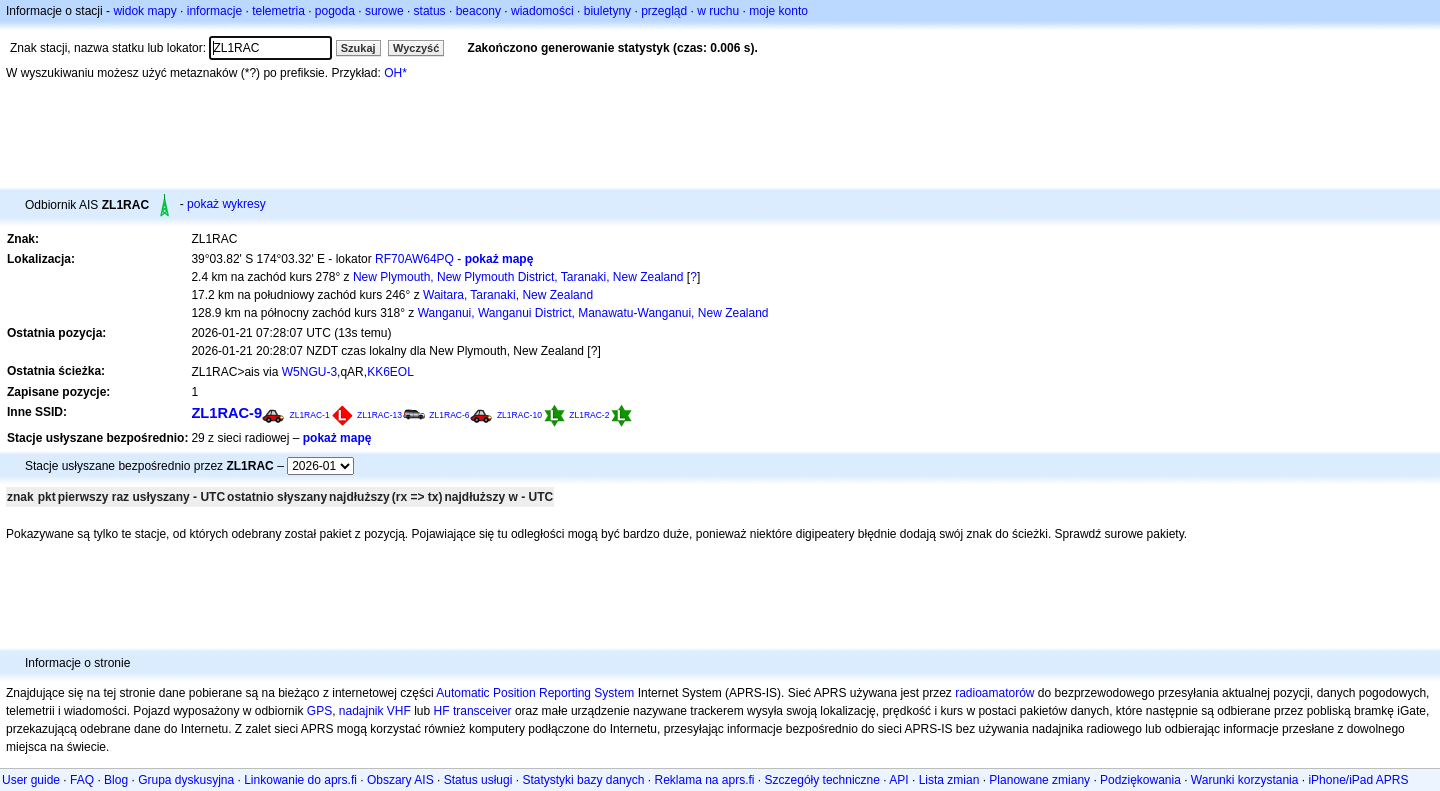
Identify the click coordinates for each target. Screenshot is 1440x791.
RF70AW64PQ (414, 259)
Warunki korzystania (1245, 780)
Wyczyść (416, 48)
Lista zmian (949, 780)
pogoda (335, 11)
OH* (395, 73)
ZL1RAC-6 (449, 415)
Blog (116, 780)
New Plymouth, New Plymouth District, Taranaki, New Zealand (518, 277)
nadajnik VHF (375, 711)
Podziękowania (1140, 780)
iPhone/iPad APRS (1358, 780)
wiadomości (542, 11)
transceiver (482, 711)
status (430, 11)
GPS (319, 711)
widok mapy (144, 11)
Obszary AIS (400, 780)
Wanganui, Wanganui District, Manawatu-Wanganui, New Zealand (593, 313)
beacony (478, 11)
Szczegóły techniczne (822, 780)
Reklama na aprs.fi (704, 780)
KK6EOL (390, 372)
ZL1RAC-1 (309, 415)
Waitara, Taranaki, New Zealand (508, 295)
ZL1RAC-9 (226, 413)
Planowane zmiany (1039, 780)
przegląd (664, 11)
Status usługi (478, 780)
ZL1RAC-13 (379, 415)
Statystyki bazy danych (583, 780)
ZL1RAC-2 (589, 415)
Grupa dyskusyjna (186, 780)
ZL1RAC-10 (519, 415)
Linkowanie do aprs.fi (300, 780)
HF (442, 711)
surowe (384, 11)
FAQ (82, 780)
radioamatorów (994, 693)
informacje (214, 11)
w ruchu (718, 11)
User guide (31, 780)
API (898, 780)
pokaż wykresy (226, 204)
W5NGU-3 (309, 372)
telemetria (278, 11)
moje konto (778, 11)
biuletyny (607, 11)
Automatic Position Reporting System (535, 693)
